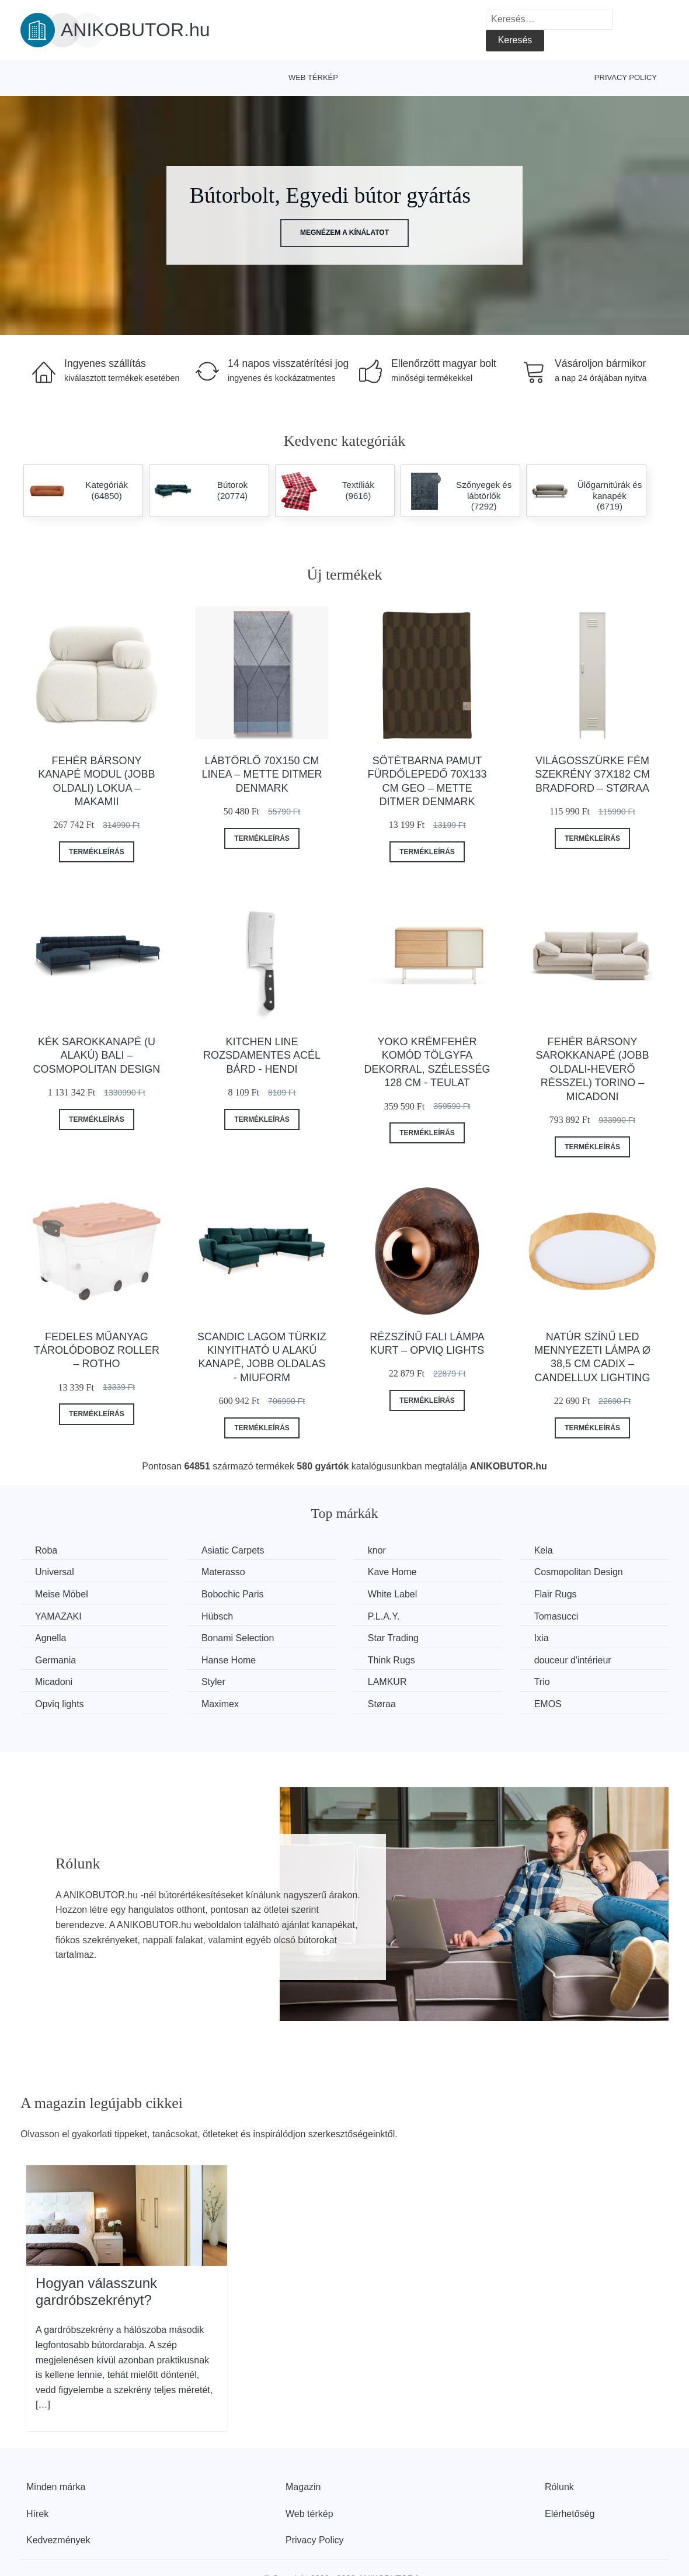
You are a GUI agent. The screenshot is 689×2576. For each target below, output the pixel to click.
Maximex (220, 1704)
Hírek (37, 2514)
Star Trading (393, 1638)
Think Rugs (391, 1660)
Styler (213, 1682)
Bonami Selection (237, 1638)
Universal (54, 1572)
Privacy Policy (625, 77)
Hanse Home (228, 1660)
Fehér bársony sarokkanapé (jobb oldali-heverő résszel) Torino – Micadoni (592, 1069)
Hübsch (217, 1616)
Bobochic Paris (232, 1594)
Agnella (50, 1638)
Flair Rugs (555, 1594)
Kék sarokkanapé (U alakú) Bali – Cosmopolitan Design (97, 1055)
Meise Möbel (61, 1594)
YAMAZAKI (58, 1616)
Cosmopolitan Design (578, 1572)
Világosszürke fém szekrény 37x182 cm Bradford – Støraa (592, 774)
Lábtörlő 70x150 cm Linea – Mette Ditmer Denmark (261, 774)
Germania (55, 1660)
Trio (542, 1682)
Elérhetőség (569, 2514)
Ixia (541, 1638)
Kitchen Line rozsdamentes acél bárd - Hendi (262, 1055)
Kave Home (392, 1572)
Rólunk (559, 2487)
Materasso (223, 1572)
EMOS (548, 1704)
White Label (392, 1594)
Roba (46, 1550)
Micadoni (53, 1682)
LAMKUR (387, 1682)
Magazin (303, 2487)
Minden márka (55, 2487)
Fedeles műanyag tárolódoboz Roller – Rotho (96, 1350)
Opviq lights (59, 1704)
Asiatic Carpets (233, 1550)
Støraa (382, 1704)
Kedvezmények (58, 2540)
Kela (543, 1550)
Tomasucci (556, 1616)
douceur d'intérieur (572, 1660)
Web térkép (313, 77)
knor (377, 1550)
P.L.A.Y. (384, 1616)
